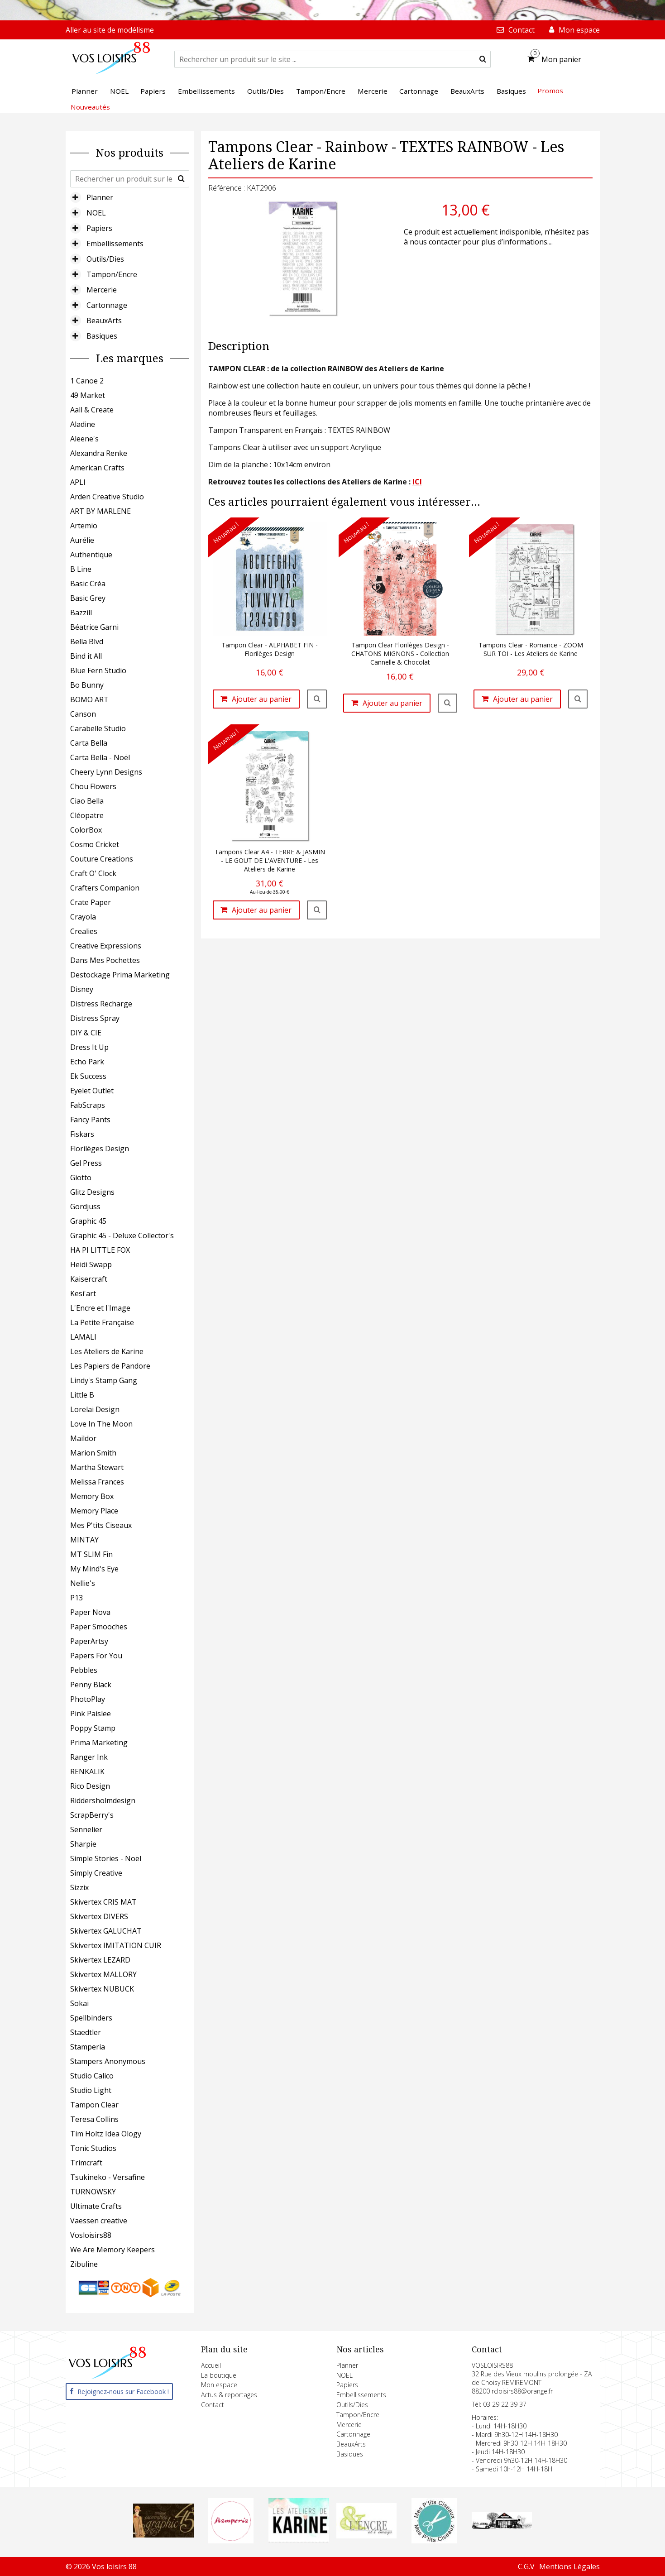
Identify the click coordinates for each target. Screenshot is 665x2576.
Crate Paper (90, 902)
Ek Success (88, 1076)
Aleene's (84, 439)
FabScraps (87, 1105)
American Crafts (97, 468)
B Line (80, 569)
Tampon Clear (94, 2105)
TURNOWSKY (93, 2192)
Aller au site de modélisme (110, 30)
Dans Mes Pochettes (105, 960)
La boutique (218, 2375)
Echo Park (87, 1062)
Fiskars (82, 1134)
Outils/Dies (105, 259)
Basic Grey (87, 598)
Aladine (82, 424)
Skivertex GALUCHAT (106, 1931)
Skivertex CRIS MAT (103, 1902)
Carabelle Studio (98, 728)
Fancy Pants (90, 1120)
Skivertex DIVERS (99, 1916)
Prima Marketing (99, 1743)
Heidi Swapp (91, 1264)
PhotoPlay (87, 1699)
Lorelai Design (95, 1409)
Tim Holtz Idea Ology (105, 2134)
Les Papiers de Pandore (110, 1366)
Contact (212, 2404)
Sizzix (79, 1887)
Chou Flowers (93, 786)
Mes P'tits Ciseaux (101, 1525)
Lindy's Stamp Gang (103, 1380)
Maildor (83, 1438)
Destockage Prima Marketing (120, 975)
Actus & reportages (229, 2394)
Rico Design (90, 1786)
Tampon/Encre (111, 274)
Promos (550, 90)
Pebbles (83, 1670)
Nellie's (82, 1583)
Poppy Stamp (92, 1728)
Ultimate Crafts (96, 2206)
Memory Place (94, 1511)
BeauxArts (104, 321)
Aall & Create (92, 410)
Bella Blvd (86, 641)
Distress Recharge (101, 1004)
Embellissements (115, 244)
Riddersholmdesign (102, 1800)
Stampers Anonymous (107, 2061)
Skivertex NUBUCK (102, 1989)
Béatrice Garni (94, 627)
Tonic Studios (93, 2148)
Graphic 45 (88, 1221)
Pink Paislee (90, 1714)
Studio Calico (92, 2076)
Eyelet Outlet (92, 1091)
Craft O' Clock (93, 873)
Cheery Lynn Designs (106, 772)
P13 (76, 1598)
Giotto (80, 1178)
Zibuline (84, 2264)
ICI (417, 482)
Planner (99, 197)
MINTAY (84, 1540)
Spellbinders (91, 2018)
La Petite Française (102, 1322)
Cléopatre (87, 815)
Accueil (211, 2365)
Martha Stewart (97, 1467)
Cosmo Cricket (94, 844)
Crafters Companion (104, 888)
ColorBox (86, 830)
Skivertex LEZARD (100, 1960)
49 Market (87, 395)
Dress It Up (89, 1047)
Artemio (83, 526)
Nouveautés (90, 106)
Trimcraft (86, 2163)
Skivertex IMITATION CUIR (115, 1945)
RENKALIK (87, 1771)
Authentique (91, 555)
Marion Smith (93, 1453)
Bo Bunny (87, 685)
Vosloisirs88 (90, 2235)
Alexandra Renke (98, 453)
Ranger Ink (89, 1757)
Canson (83, 714)
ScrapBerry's (92, 1815)
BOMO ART (89, 699)
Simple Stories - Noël (105, 1858)
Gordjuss (85, 1206)
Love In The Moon (101, 1424)
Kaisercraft (88, 1279)
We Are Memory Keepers (112, 2250)
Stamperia (87, 2047)
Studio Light (90, 2090)
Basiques (101, 336)
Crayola (83, 917)
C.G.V (526, 2566)
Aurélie (82, 540)
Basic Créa (87, 584)
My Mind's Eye (94, 1569)
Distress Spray (95, 1018)
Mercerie (101, 290)
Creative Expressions (105, 946)
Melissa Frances (97, 1482)
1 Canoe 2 (87, 381)
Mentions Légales (569, 2566)
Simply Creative (96, 1873)
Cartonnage (106, 305)
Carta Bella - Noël (100, 757)
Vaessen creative (98, 2221)
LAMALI (83, 1337)
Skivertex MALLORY (103, 1974)
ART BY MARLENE (100, 511)
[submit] (482, 59)
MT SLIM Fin (91, 1554)
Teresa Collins (94, 2119)
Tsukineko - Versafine (107, 2177)
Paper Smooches (98, 1627)
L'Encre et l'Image (100, 1308)
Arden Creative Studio (107, 497)
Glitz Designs (92, 1192)
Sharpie (83, 1844)
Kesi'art (83, 1293)
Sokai (79, 2003)
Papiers (99, 228)
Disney (81, 989)
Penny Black (90, 1685)
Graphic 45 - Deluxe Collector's (122, 1235)
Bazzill (81, 613)
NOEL (96, 213)
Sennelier (86, 1829)
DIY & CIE (85, 1033)
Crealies (83, 931)
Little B (82, 1395)
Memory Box (92, 1496)
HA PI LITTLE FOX (100, 1250)
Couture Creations (101, 859)
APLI (78, 482)
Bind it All (86, 656)
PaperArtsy (89, 1641)
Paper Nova (90, 1612)
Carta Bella (88, 743)
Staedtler (85, 2032)
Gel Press (86, 1163)
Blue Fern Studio (98, 670)
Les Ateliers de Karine (107, 1351)
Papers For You (96, 1656)
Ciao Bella (87, 801)
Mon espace (219, 2384)
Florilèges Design (99, 1149)
